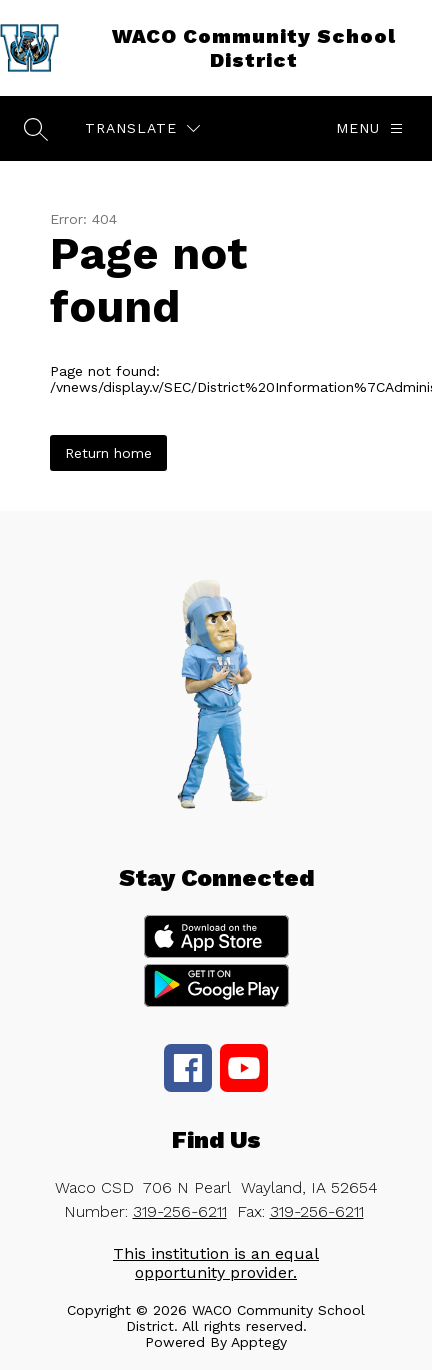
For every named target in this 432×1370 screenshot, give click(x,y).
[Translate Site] (142, 128)
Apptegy (259, 1342)
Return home (108, 453)
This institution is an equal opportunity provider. (216, 1263)
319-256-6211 (180, 1211)
